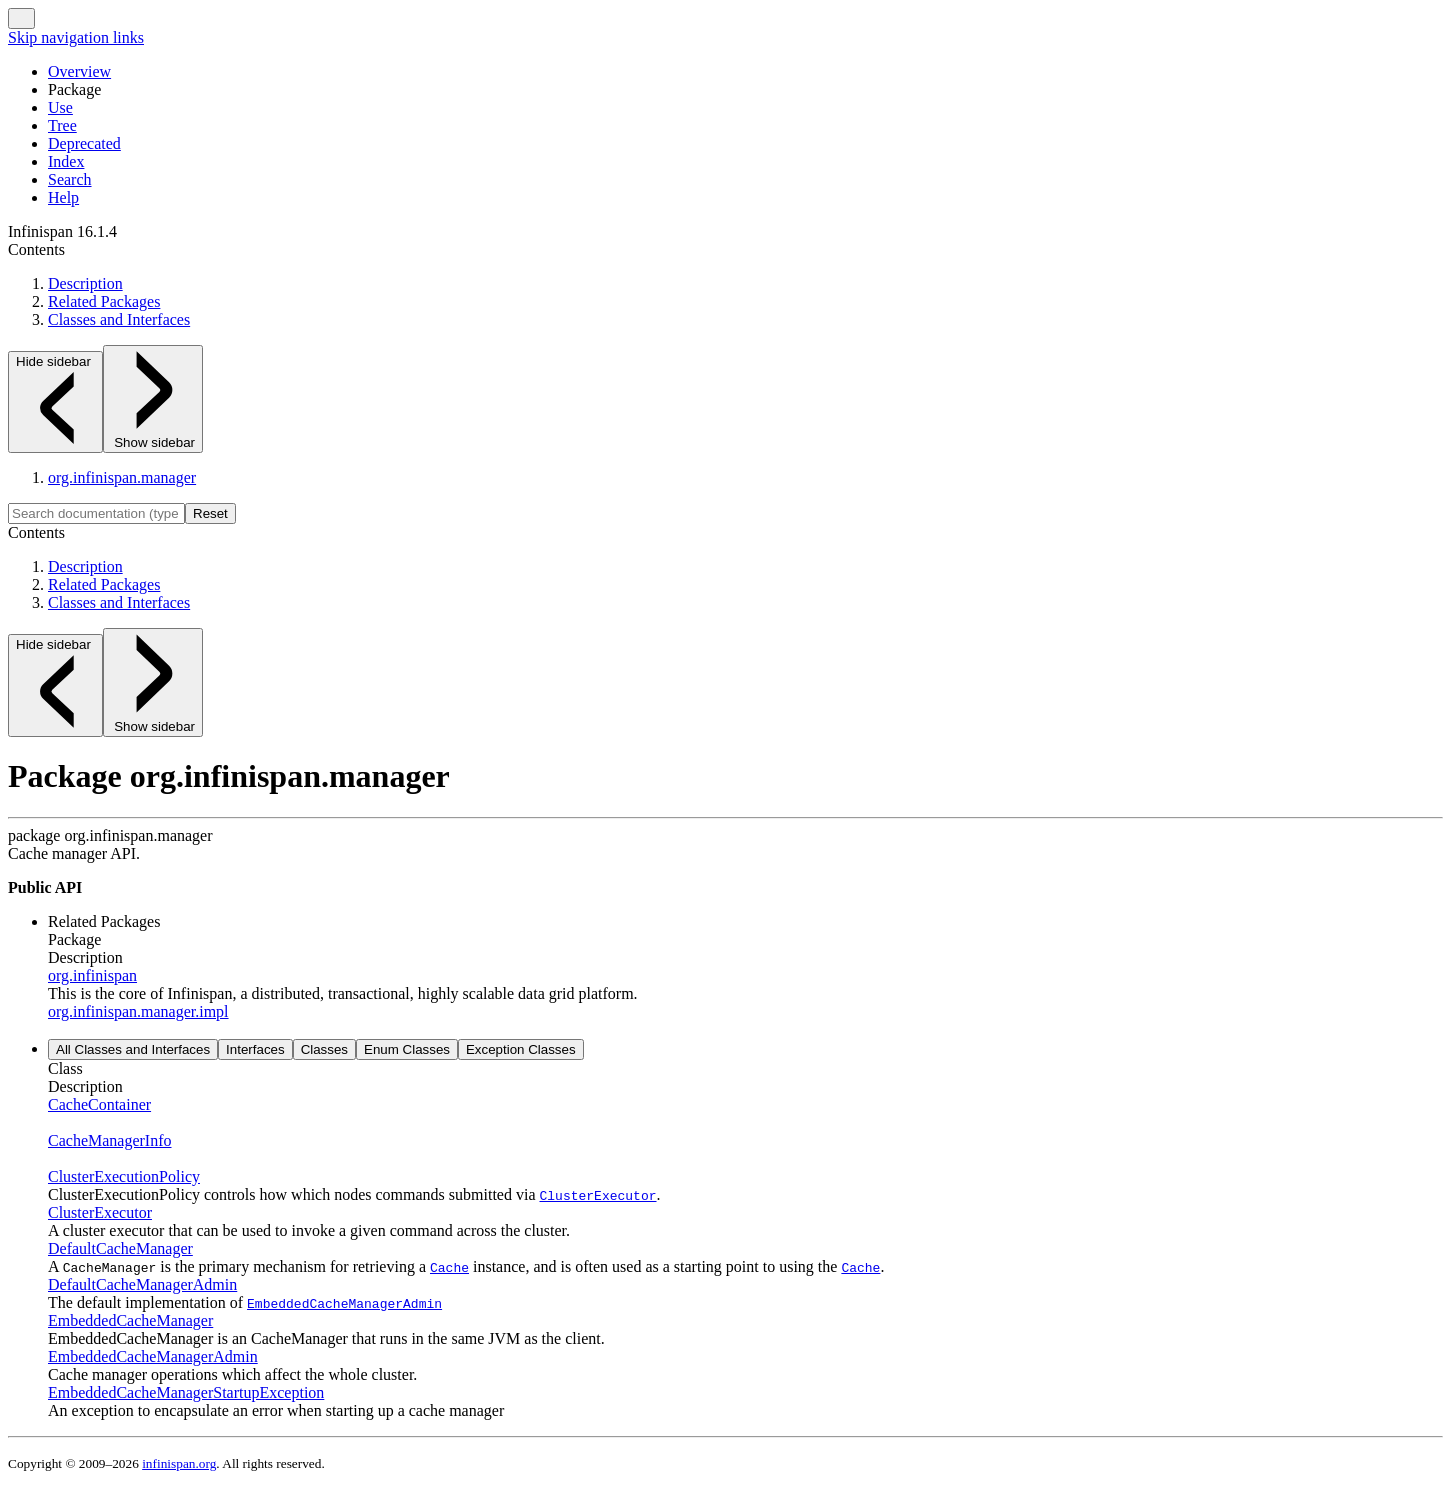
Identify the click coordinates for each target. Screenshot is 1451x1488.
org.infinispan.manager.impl (138, 1011)
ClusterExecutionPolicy (124, 1176)
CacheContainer (99, 1104)
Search (70, 179)
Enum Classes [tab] (407, 1049)
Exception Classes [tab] (521, 1049)
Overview (79, 71)
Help (63, 197)
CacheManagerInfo (110, 1140)
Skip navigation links (76, 37)
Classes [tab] (324, 1049)
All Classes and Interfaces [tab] (133, 1049)
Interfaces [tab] (255, 1049)
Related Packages (104, 301)
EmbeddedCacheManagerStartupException (186, 1392)
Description (85, 283)
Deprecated (84, 143)
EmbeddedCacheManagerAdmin (153, 1356)
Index (66, 161)
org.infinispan (92, 975)
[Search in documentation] (96, 513)
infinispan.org (179, 1463)
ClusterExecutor (100, 1212)
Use (60, 107)
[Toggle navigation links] (21, 18)
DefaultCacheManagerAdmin (142, 1284)
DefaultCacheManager (120, 1248)
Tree (62, 125)
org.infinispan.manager (122, 477)
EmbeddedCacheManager (130, 1320)
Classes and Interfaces (119, 319)
